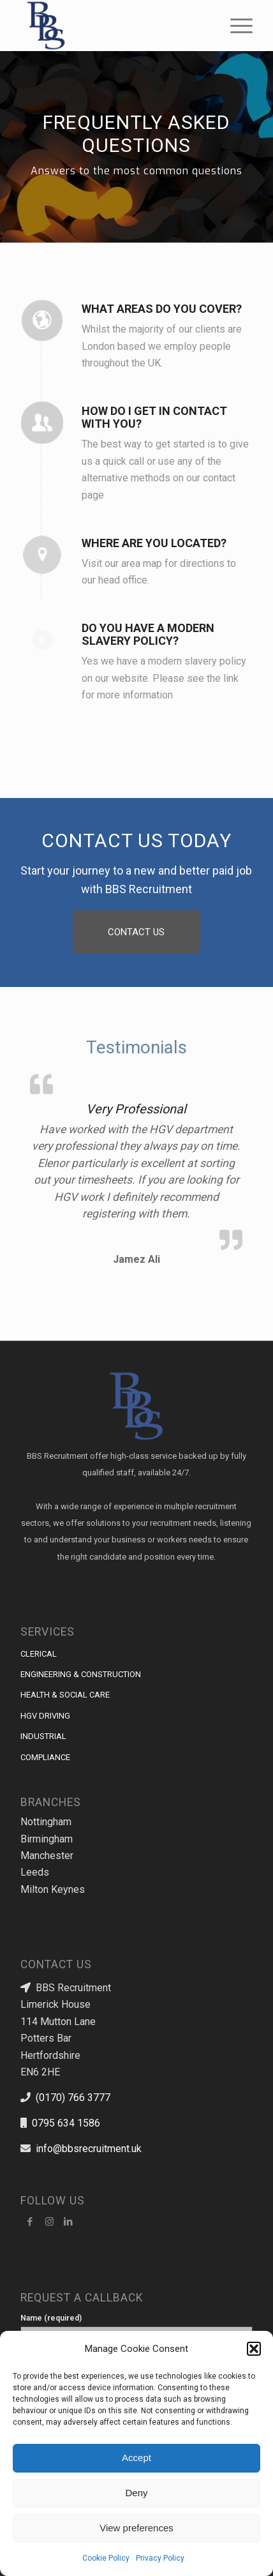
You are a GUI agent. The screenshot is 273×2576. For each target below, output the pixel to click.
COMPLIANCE (45, 1757)
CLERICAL (38, 1654)
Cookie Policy (105, 2558)
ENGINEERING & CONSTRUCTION (80, 1674)
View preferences (136, 2527)
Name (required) (136, 2330)
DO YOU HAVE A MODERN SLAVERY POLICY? (148, 634)
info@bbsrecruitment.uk (89, 2149)
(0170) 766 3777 (73, 2097)
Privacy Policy (160, 2558)
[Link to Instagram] (49, 2221)
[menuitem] (235, 25)
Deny (136, 2492)
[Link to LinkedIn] (68, 2221)
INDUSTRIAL (43, 1736)
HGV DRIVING (45, 1716)
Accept (136, 2457)
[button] (253, 2348)
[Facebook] (30, 2221)
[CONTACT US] (136, 931)
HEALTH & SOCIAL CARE (65, 1694)
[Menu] (235, 25)
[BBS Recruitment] (113, 25)
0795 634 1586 (66, 2123)
